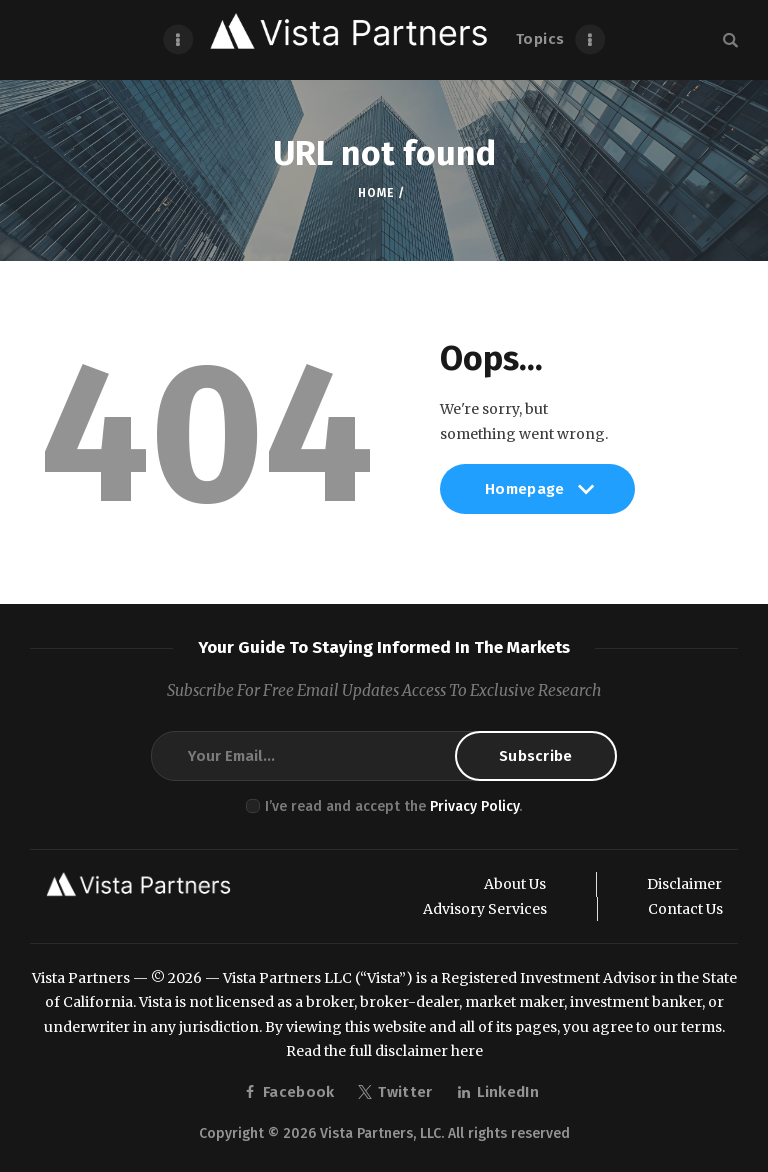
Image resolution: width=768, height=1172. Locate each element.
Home (375, 193)
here (467, 1051)
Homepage (537, 497)
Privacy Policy (474, 806)
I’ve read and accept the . (393, 806)
